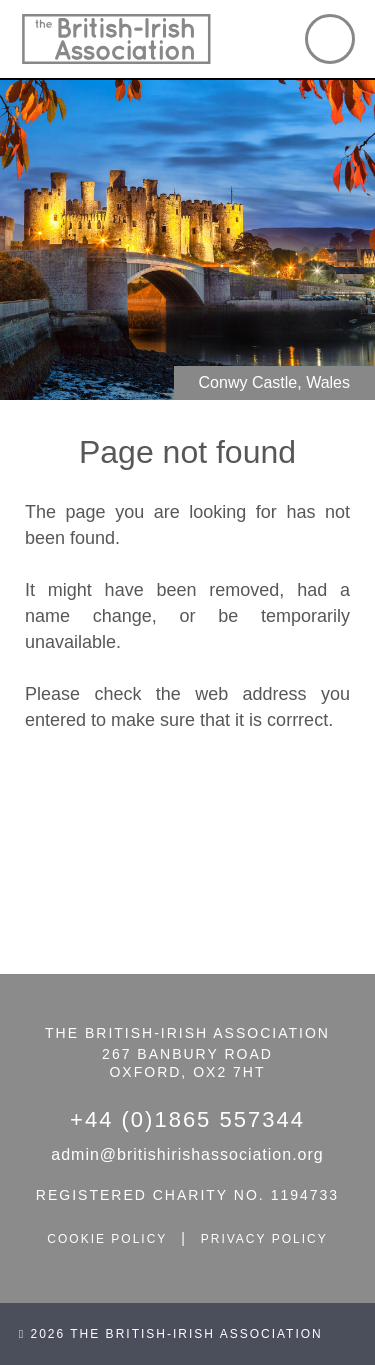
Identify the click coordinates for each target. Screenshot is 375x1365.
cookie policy (107, 1239)
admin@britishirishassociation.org (187, 1154)
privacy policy (264, 1239)
